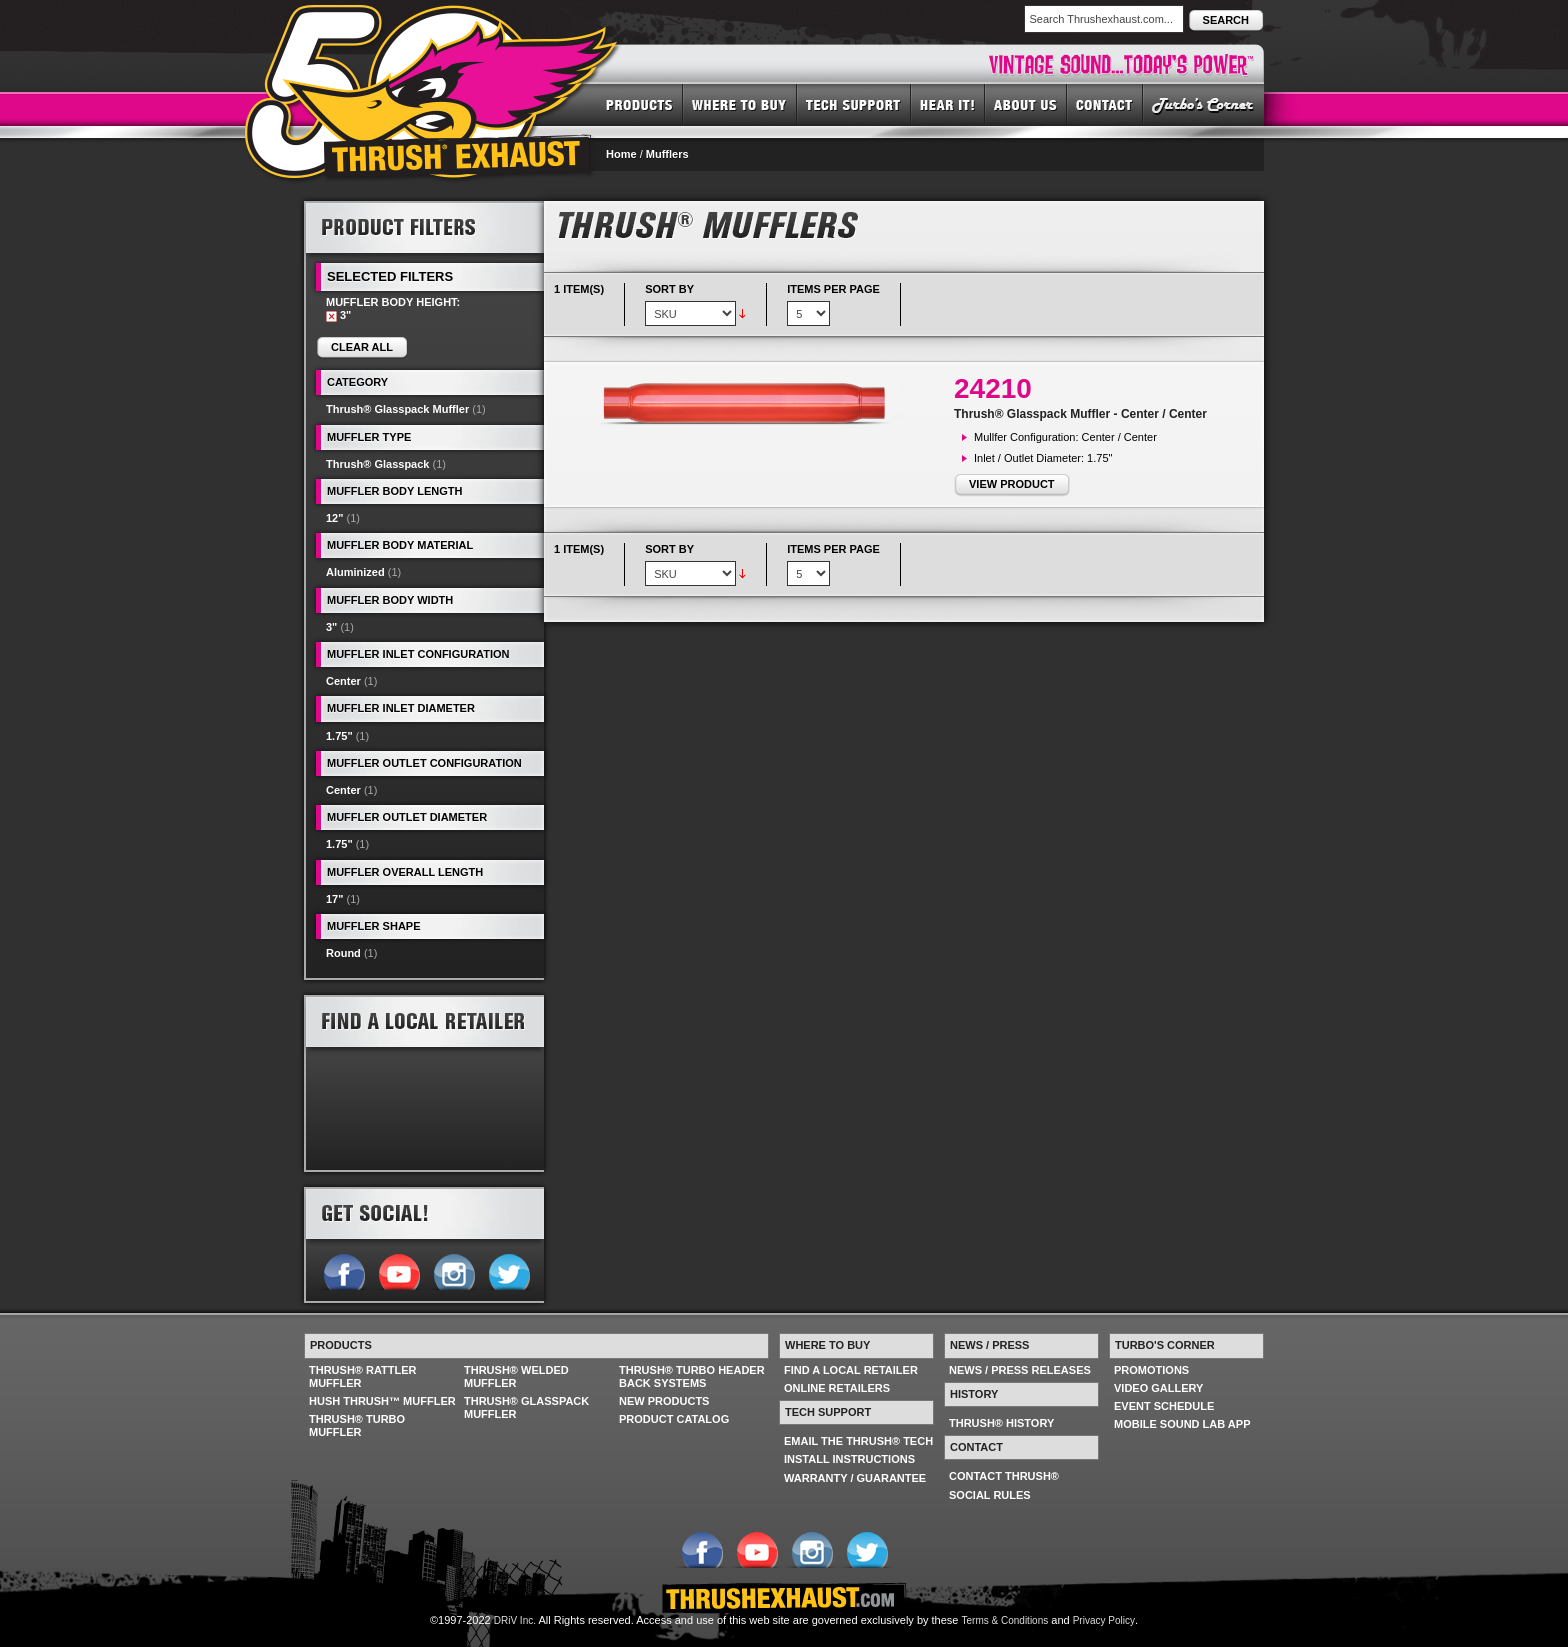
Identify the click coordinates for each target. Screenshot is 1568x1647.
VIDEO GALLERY (1158, 1388)
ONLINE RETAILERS (837, 1388)
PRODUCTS (639, 104)
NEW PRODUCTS (664, 1401)
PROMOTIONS (1151, 1370)
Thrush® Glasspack (377, 464)
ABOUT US (1026, 104)
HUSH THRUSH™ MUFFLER (382, 1401)
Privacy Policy (1104, 1620)
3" (331, 627)
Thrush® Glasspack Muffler (397, 409)
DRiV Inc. (515, 1620)
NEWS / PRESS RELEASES (1020, 1370)
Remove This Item (331, 316)
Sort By (669, 289)
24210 (993, 388)
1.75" (339, 736)
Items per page (833, 289)
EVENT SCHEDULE (1164, 1406)
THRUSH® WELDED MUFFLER (516, 1376)
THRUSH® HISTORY (1001, 1423)
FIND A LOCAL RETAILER (851, 1370)
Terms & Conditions (1005, 1620)
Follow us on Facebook (343, 1270)
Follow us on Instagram (453, 1270)
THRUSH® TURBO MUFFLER (357, 1425)
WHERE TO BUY (740, 104)
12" (334, 518)
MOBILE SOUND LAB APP (1182, 1424)
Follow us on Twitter (508, 1270)
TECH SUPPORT (854, 104)
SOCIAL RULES (990, 1495)
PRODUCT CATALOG (674, 1419)
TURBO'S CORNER (1203, 104)
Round (343, 953)
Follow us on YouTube (398, 1270)
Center (343, 681)
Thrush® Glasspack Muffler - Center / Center (1080, 414)
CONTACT (1105, 104)
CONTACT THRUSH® (1004, 1476)
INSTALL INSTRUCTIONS (849, 1459)
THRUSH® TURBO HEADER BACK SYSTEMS (692, 1376)
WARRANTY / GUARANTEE (855, 1478)
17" (334, 899)
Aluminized (355, 572)
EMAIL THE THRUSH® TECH (858, 1441)
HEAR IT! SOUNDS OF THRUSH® (948, 104)
